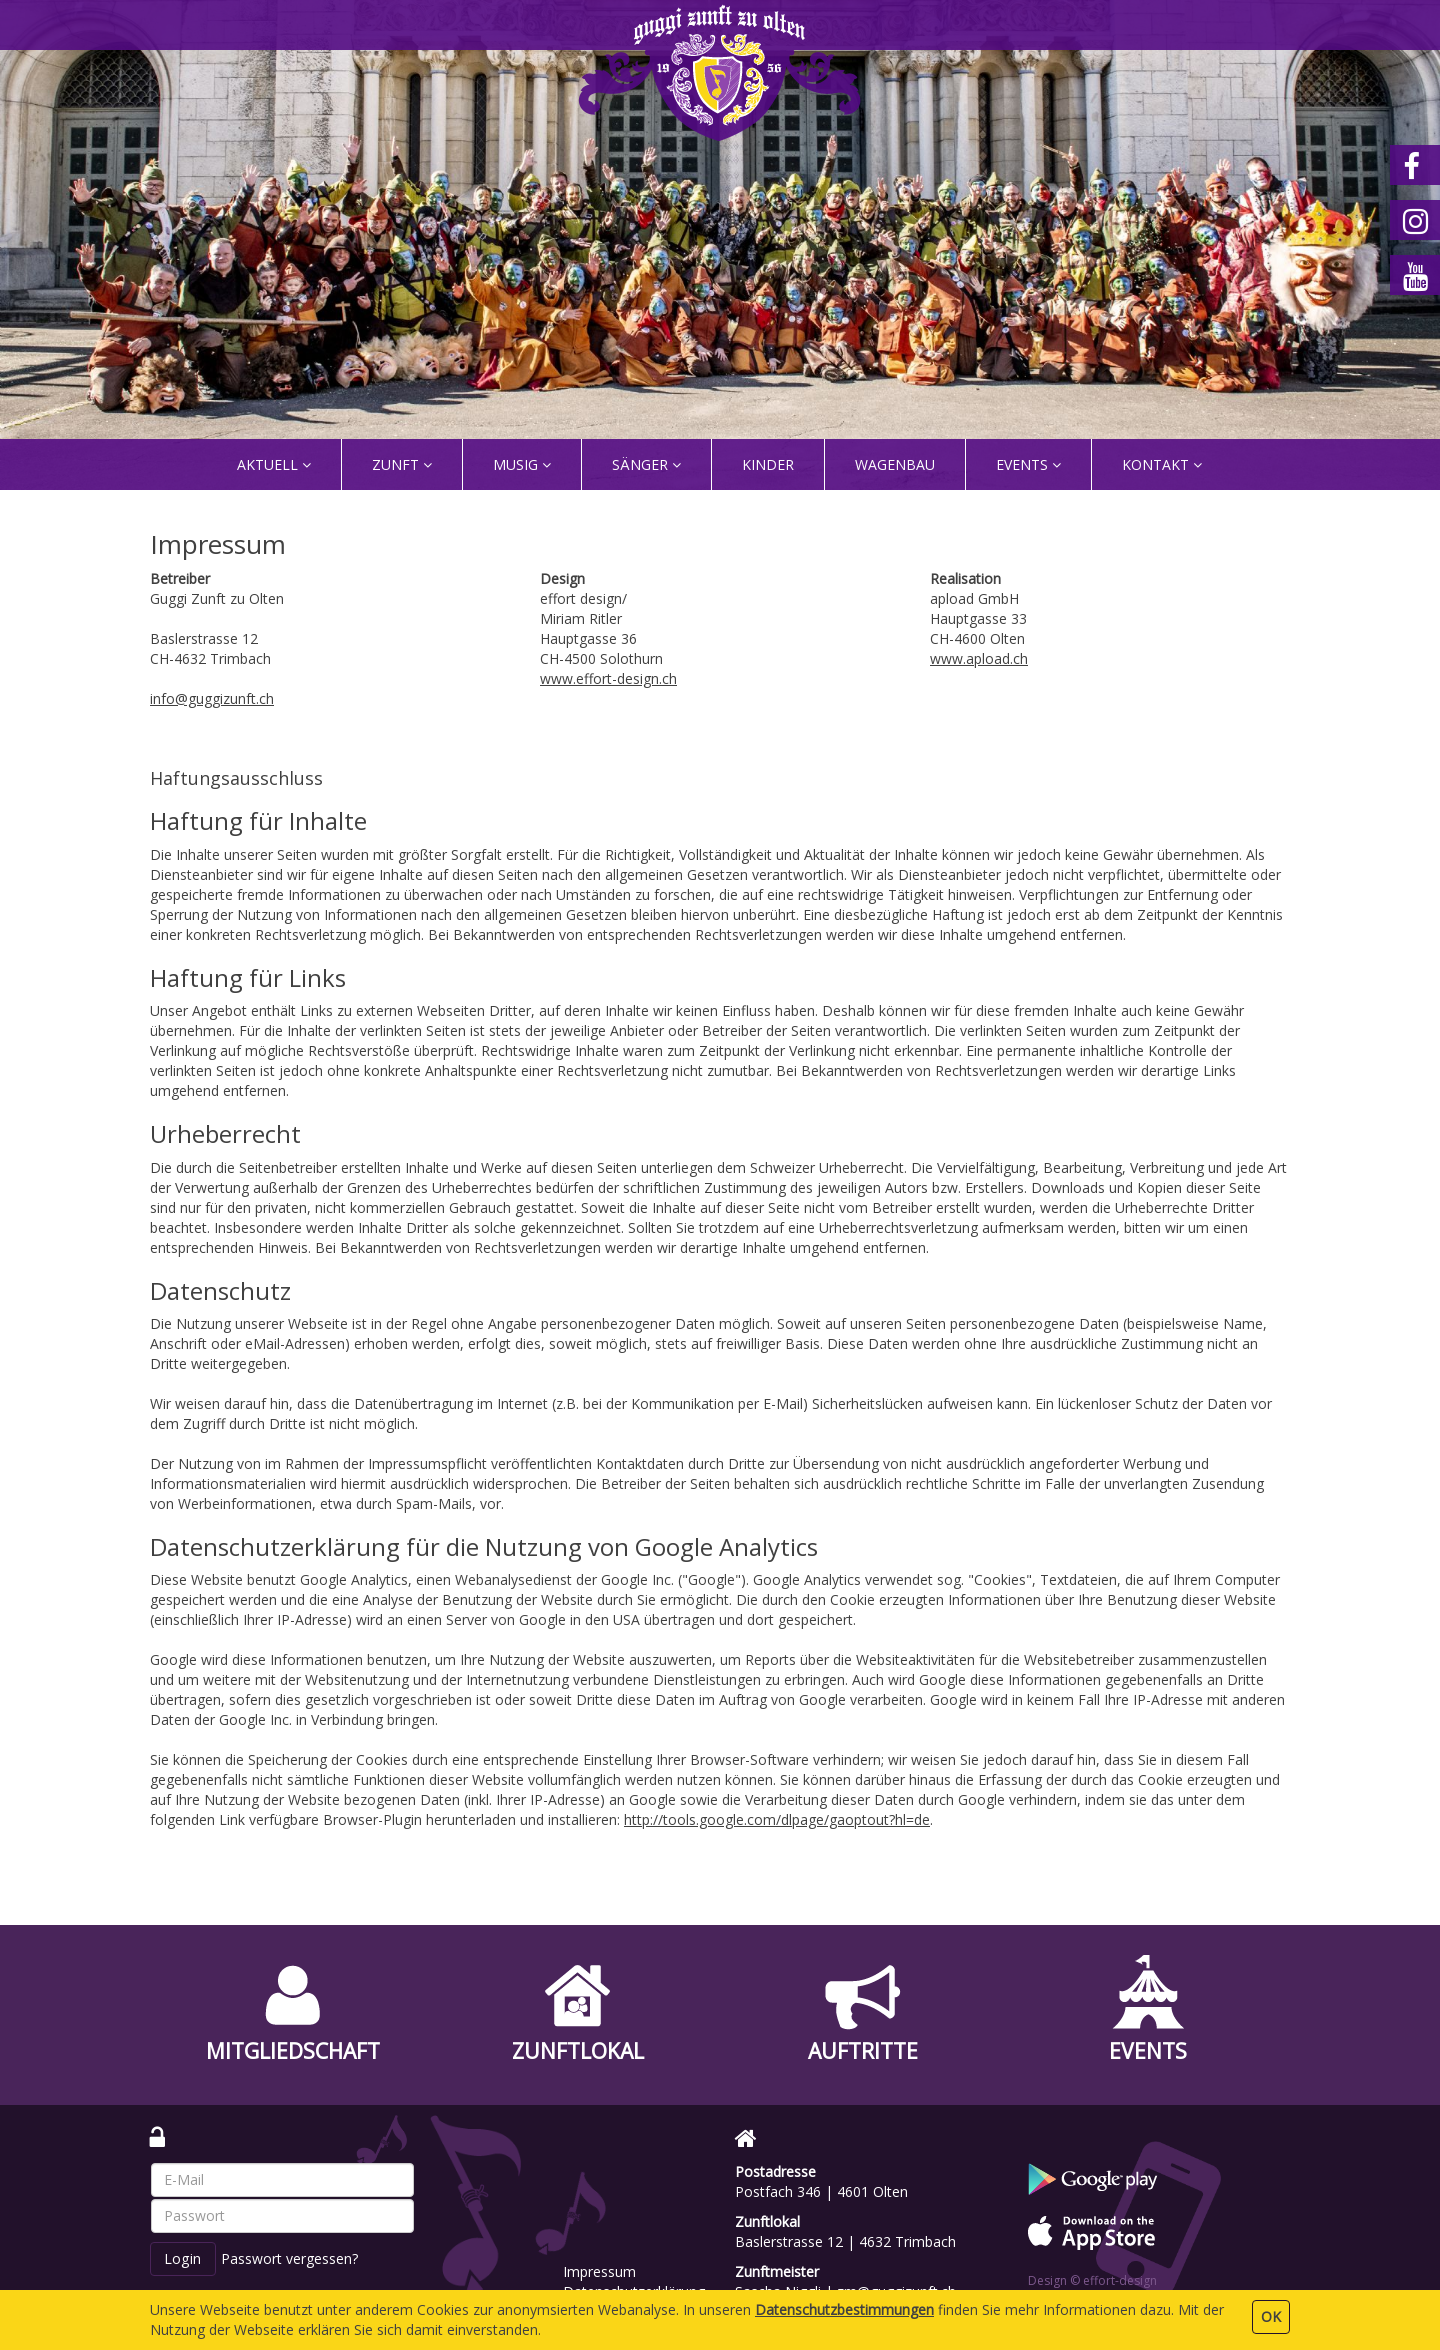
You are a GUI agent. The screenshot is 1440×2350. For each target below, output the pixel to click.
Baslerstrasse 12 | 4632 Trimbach (845, 2241)
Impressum (599, 2271)
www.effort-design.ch (608, 678)
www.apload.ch (979, 658)
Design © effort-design (1092, 2280)
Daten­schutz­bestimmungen (844, 2309)
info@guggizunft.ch (212, 698)
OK (1271, 2316)
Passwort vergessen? (289, 2258)
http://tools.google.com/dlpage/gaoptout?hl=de (777, 1819)
